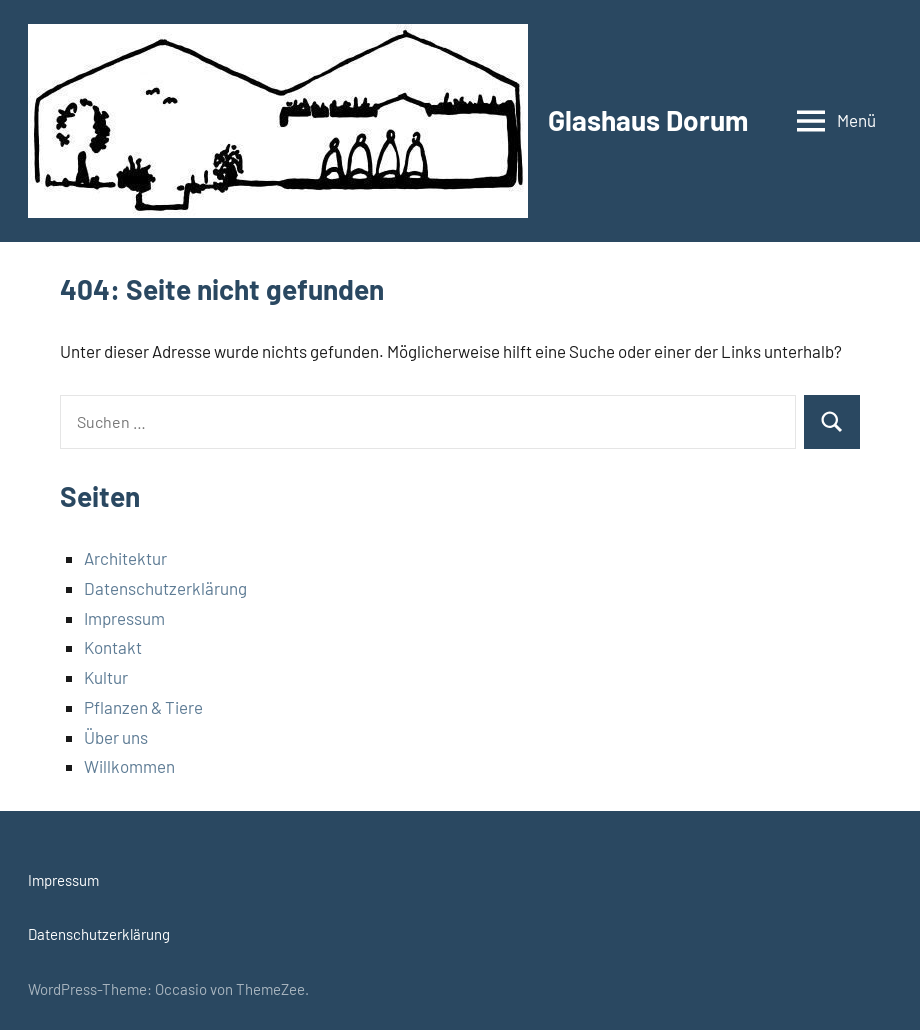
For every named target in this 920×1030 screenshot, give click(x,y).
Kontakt (113, 647)
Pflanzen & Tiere (143, 707)
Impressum (124, 618)
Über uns (116, 737)
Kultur (106, 677)
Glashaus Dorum (648, 120)
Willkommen (129, 766)
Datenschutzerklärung (165, 588)
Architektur (125, 558)
